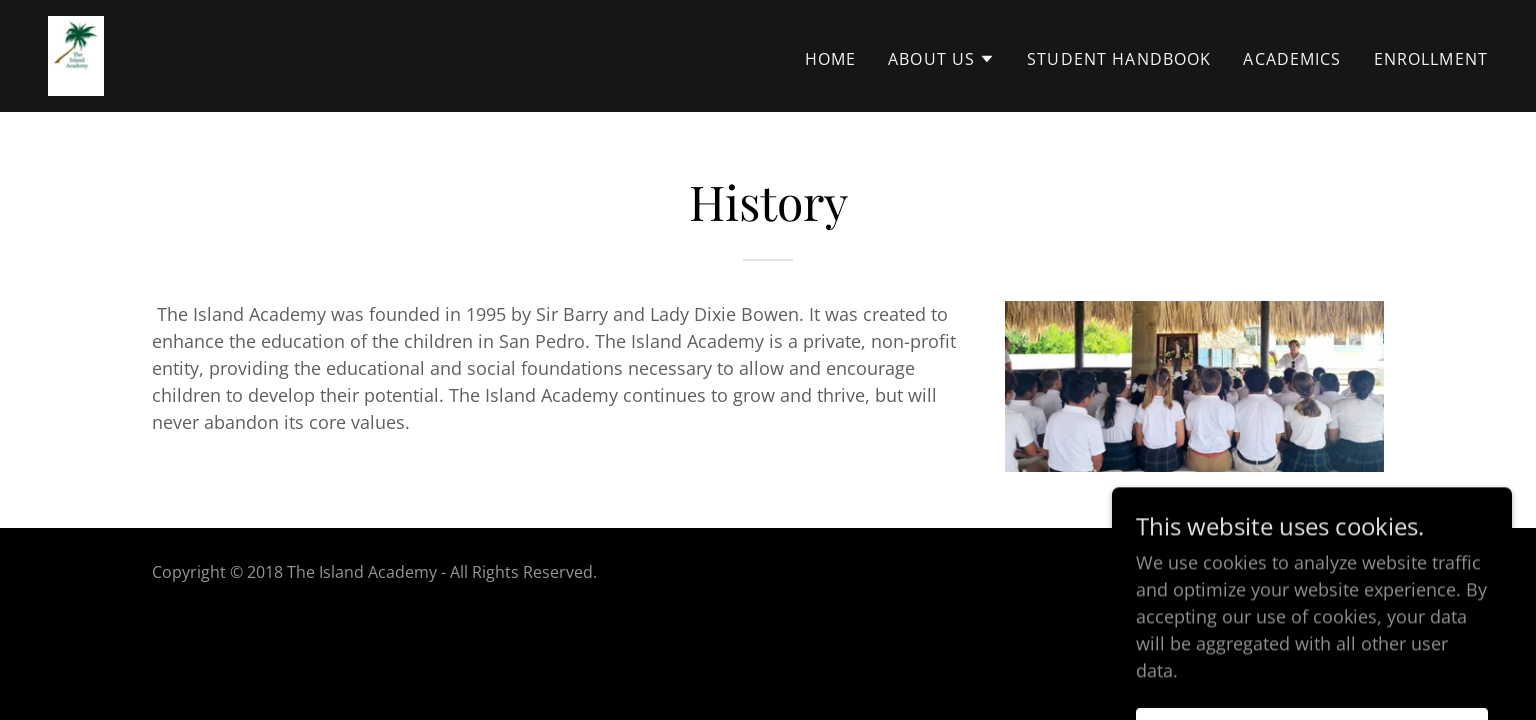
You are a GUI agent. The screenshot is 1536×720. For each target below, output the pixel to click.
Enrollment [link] (1431, 59)
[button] (941, 59)
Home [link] (831, 59)
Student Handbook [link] (1119, 59)
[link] (76, 54)
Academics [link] (1292, 59)
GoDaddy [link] (1348, 572)
